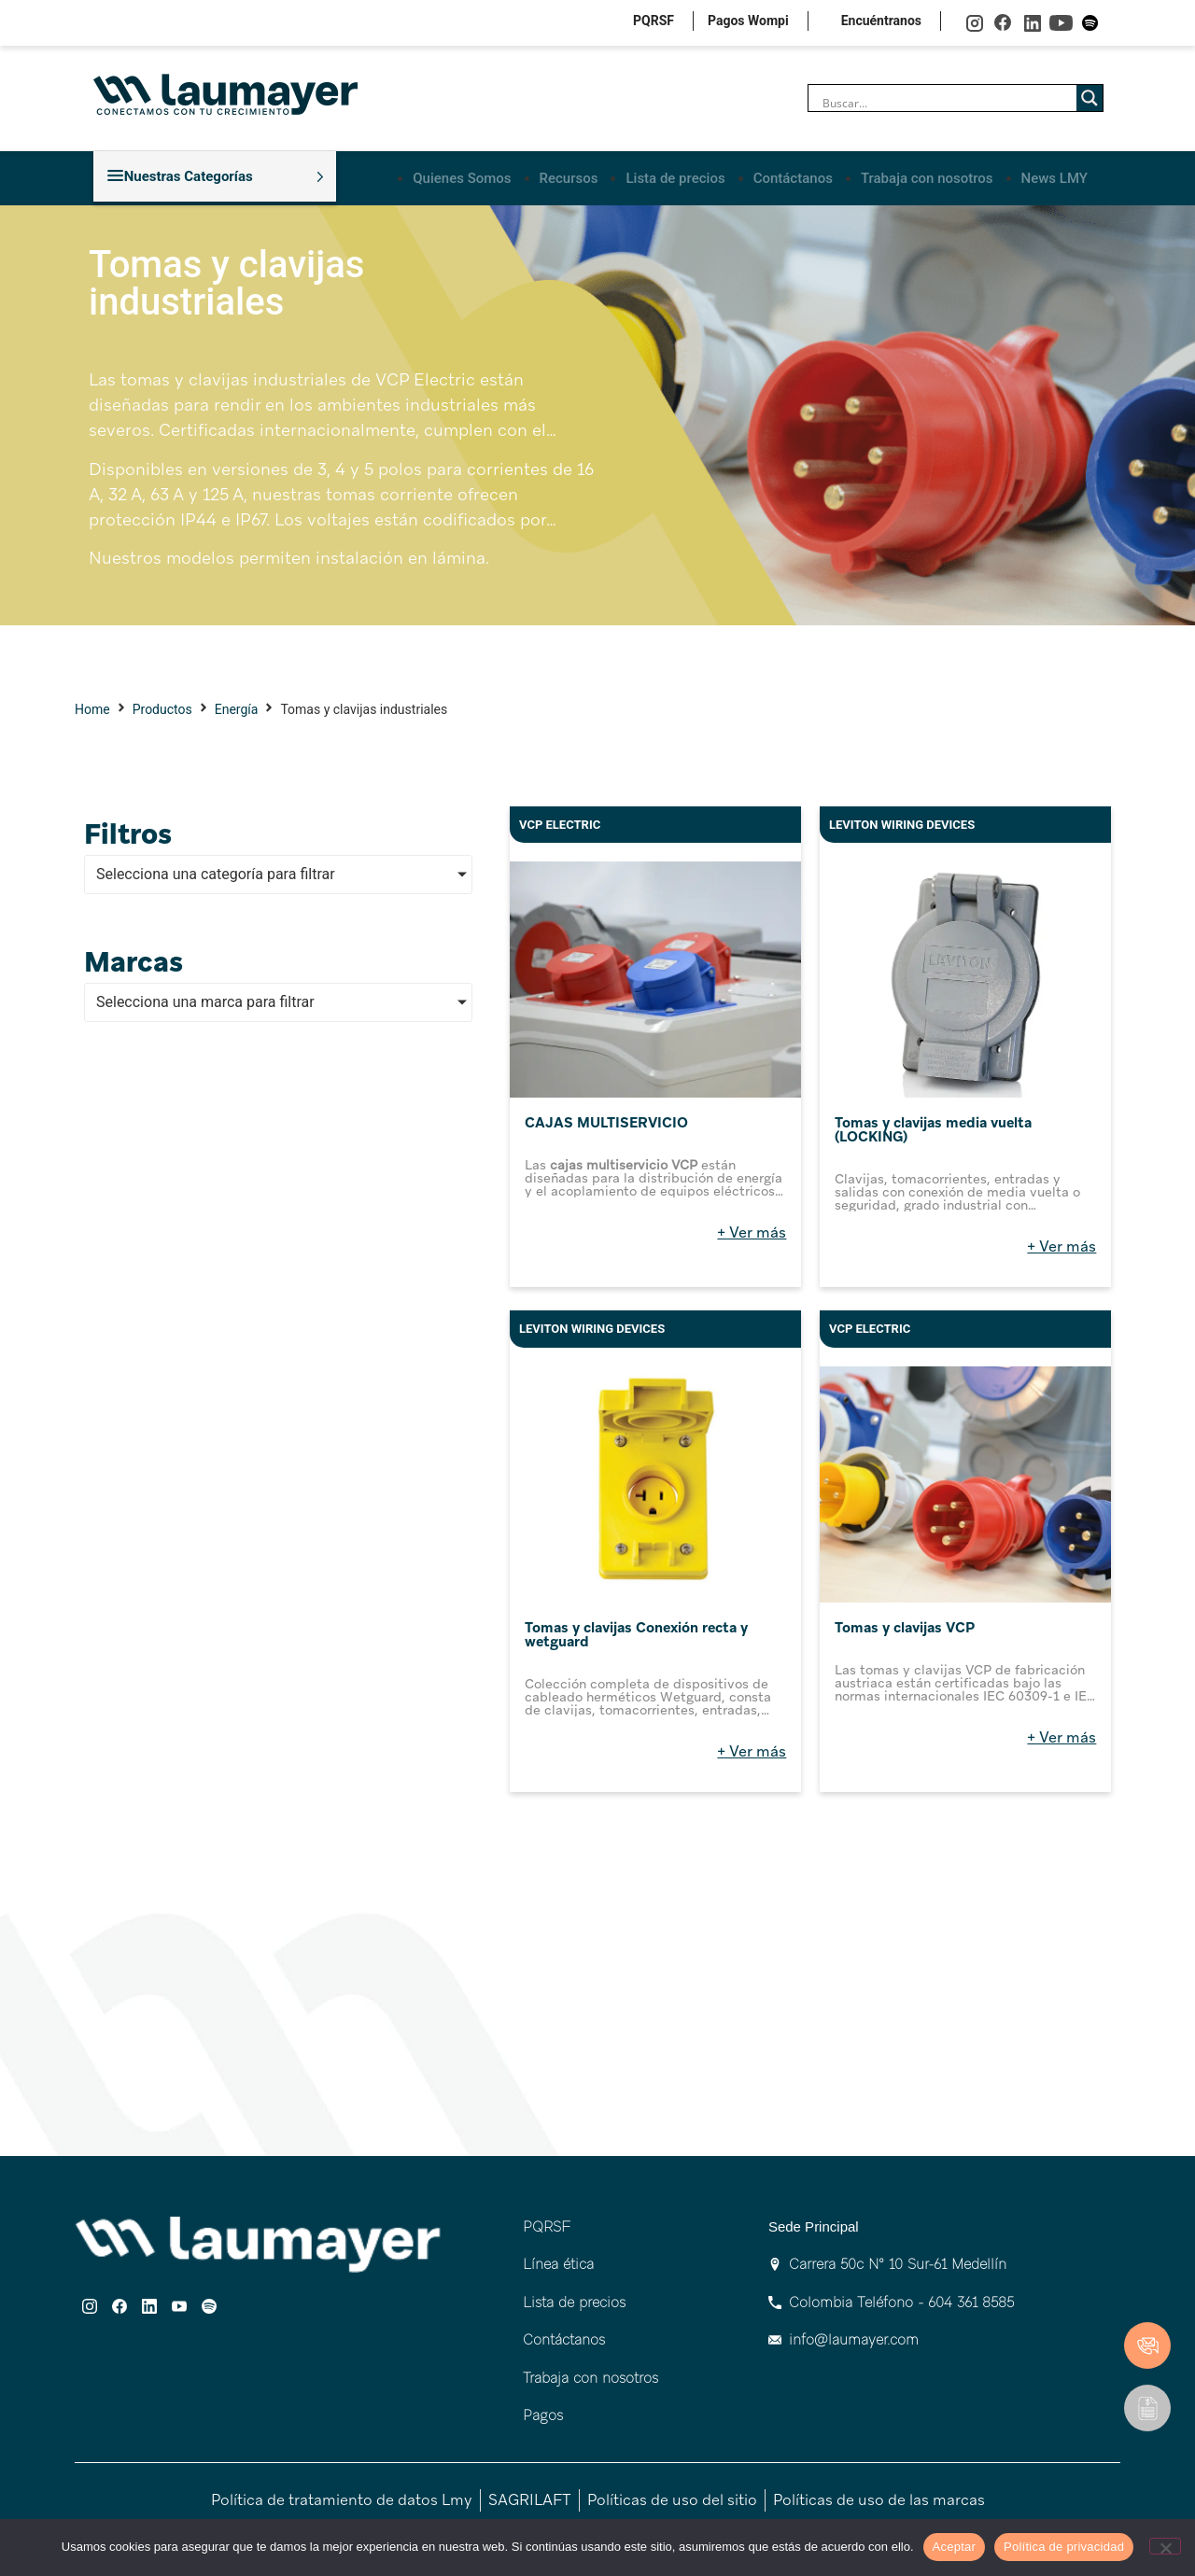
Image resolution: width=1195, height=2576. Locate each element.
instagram (974, 23)
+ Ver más (751, 1229)
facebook (1003, 23)
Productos (162, 705)
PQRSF (653, 20)
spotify (1090, 23)
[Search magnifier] (1089, 98)
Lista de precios (676, 175)
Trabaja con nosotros (927, 175)
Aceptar (955, 2547)
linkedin (1032, 23)
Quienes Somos (464, 175)
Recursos (569, 175)
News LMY (1054, 175)
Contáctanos (793, 175)
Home (92, 705)
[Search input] (947, 102)
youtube (1061, 23)
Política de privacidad (1064, 2547)
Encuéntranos (881, 20)
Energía (237, 705)
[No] (1165, 2546)
